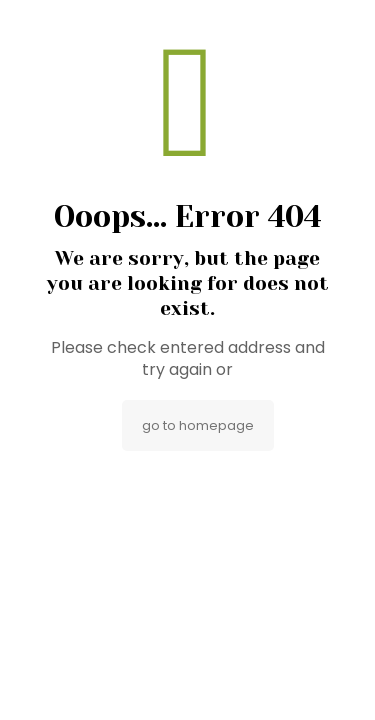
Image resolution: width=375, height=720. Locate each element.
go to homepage (198, 425)
